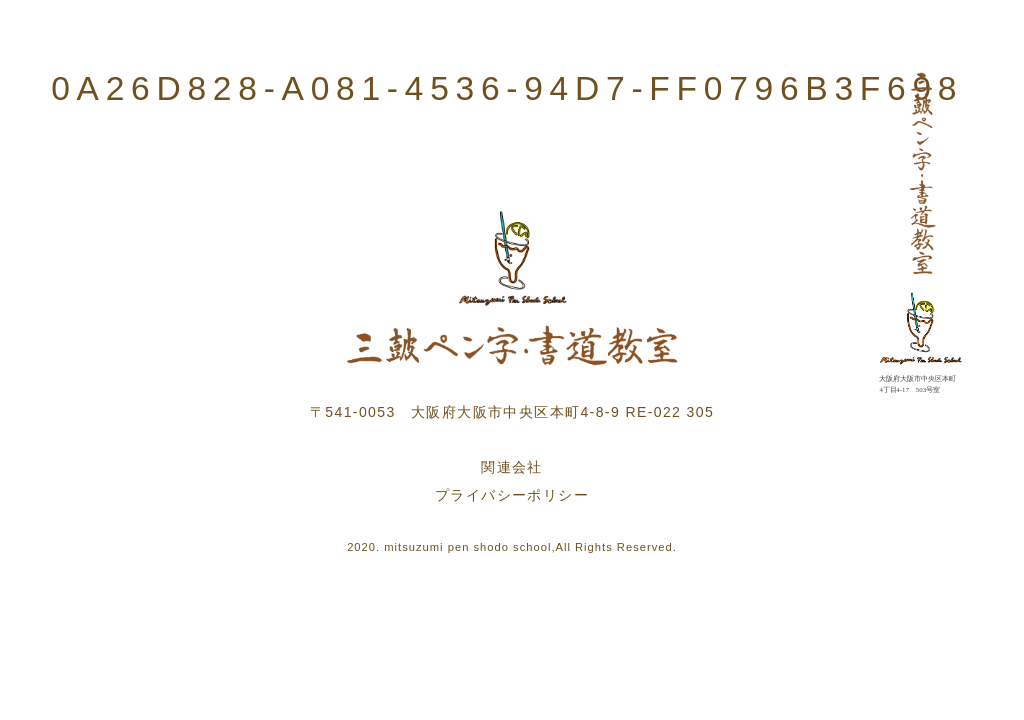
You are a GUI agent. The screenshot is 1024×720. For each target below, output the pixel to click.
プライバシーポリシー (512, 495)
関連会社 (512, 467)
